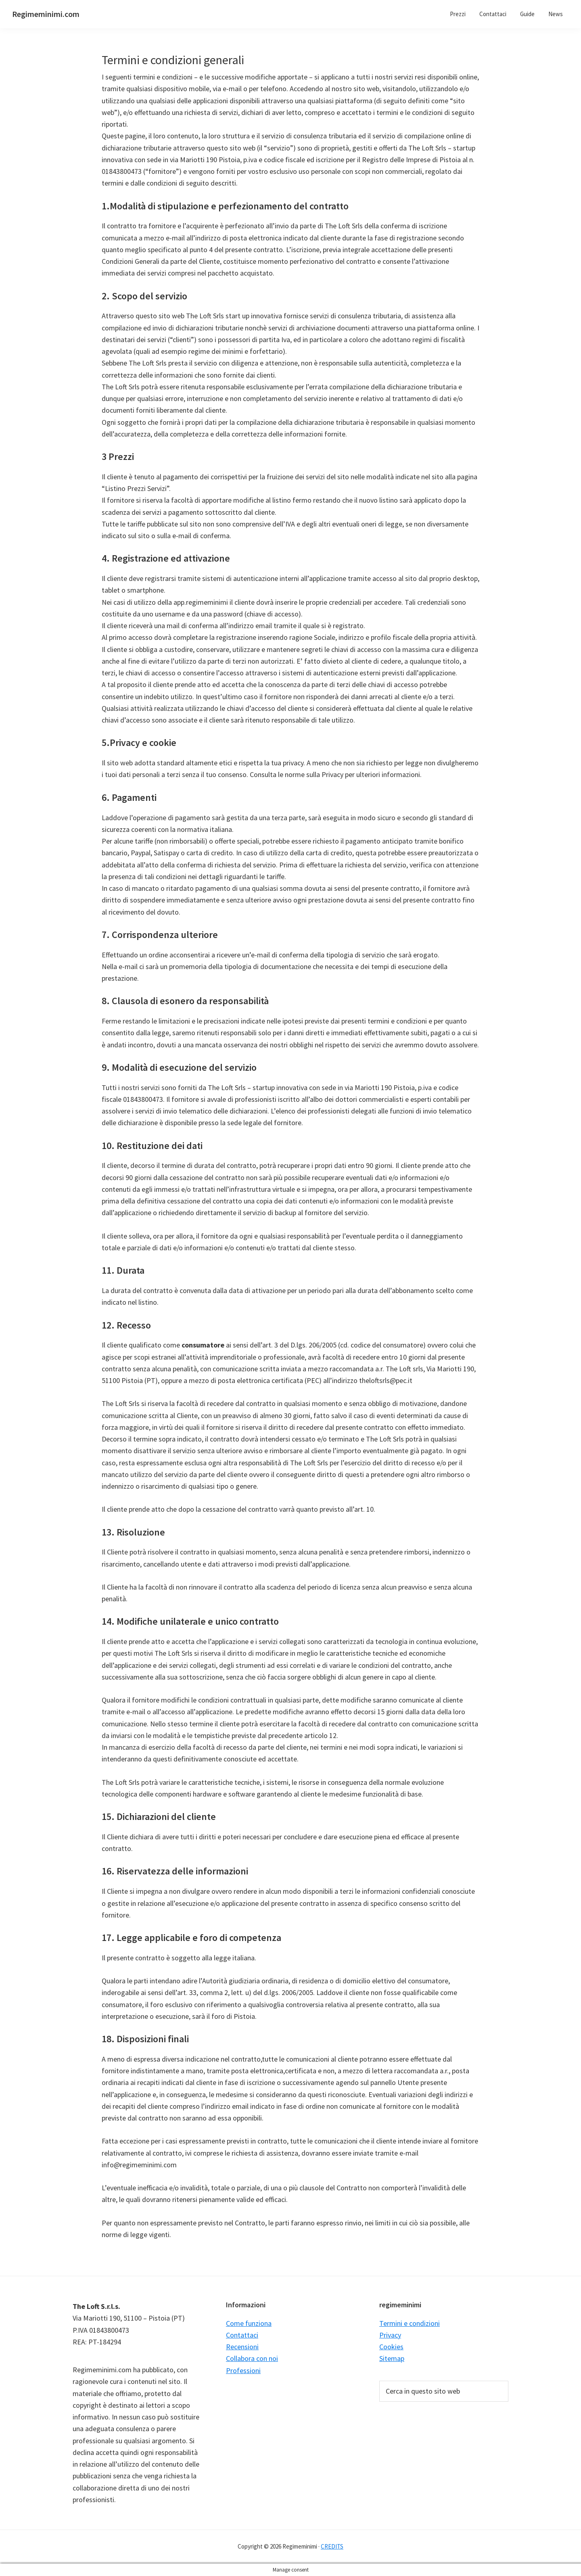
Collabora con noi (252, 2358)
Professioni (243, 2370)
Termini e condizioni (409, 2323)
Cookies (391, 2346)
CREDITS (332, 2546)
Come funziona (249, 2323)
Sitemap (391, 2358)
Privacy (390, 2335)
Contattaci (242, 2335)
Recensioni (242, 2346)
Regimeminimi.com (45, 14)
